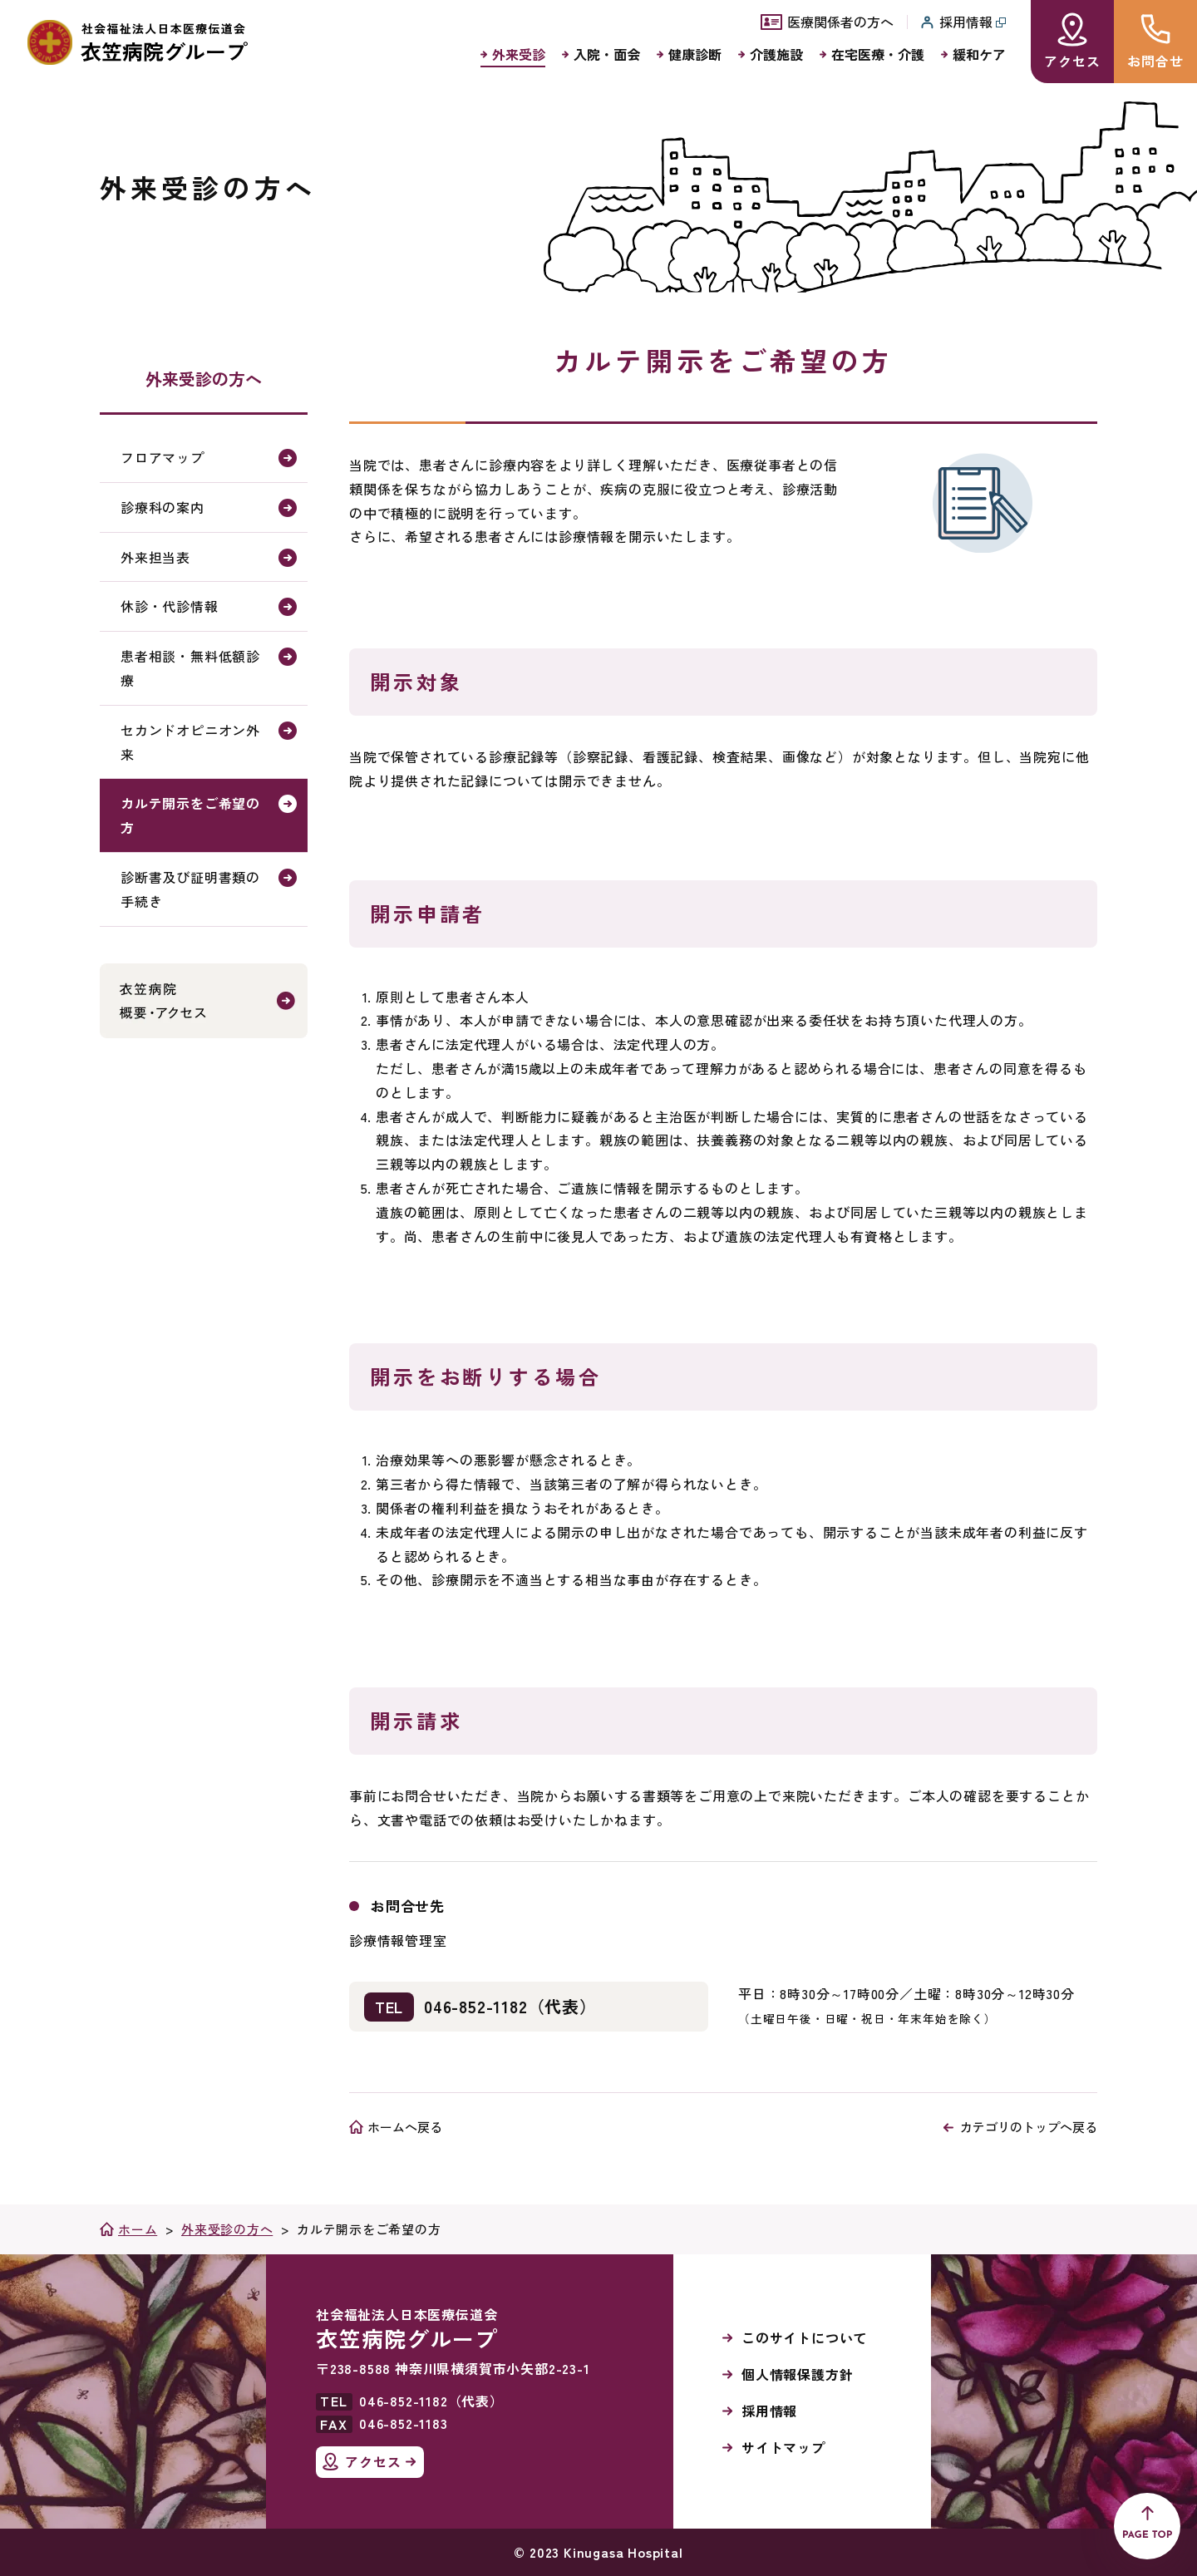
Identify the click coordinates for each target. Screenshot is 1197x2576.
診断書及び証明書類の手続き (190, 889)
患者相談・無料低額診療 (190, 668)
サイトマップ (783, 2447)
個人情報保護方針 (797, 2374)
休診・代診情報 (170, 606)
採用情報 (769, 2411)
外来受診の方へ (203, 379)
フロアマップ (162, 457)
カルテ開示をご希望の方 (190, 815)
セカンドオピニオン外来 (190, 742)
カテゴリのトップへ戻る (1028, 2126)
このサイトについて (804, 2337)
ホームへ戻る (404, 2126)
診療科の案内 (162, 507)
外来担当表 (155, 557)
